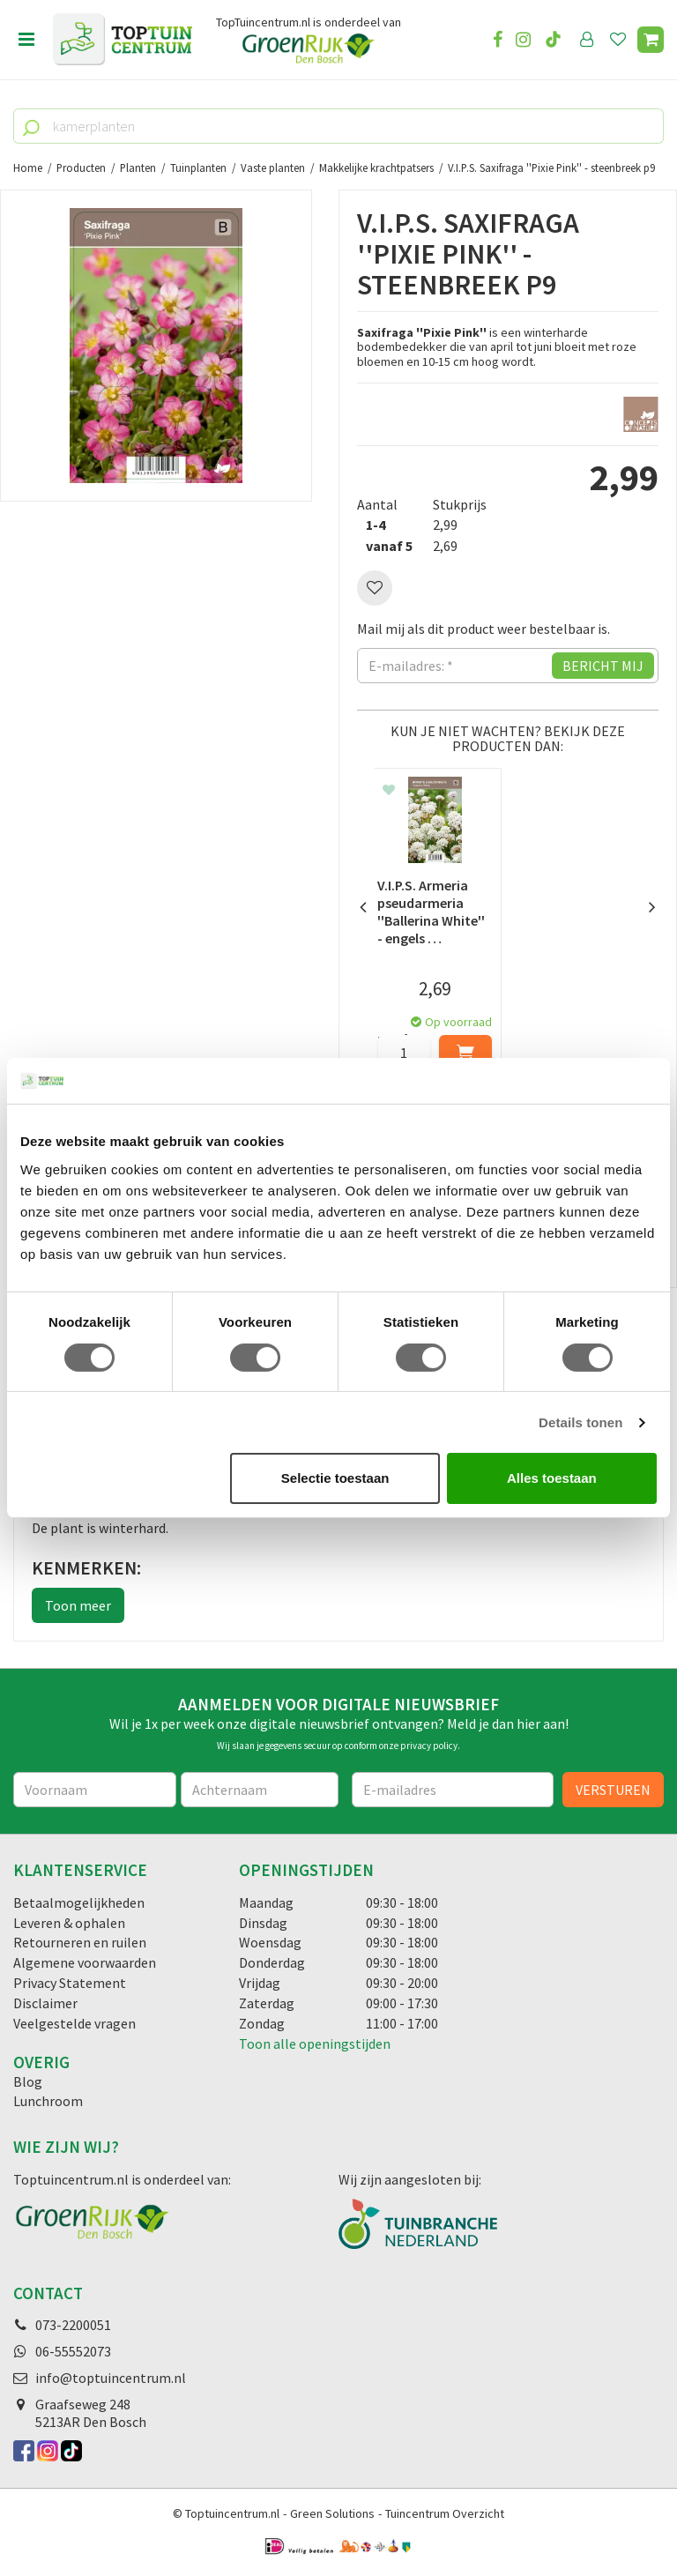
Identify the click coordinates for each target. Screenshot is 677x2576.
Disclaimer (45, 2003)
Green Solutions (332, 2513)
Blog (27, 2081)
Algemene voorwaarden (84, 1962)
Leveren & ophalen (69, 1923)
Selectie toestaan (335, 1477)
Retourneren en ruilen (79, 1943)
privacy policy (429, 1745)
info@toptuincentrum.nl (110, 2377)
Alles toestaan (552, 1477)
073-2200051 (73, 2325)
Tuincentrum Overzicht (444, 2513)
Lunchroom (48, 2102)
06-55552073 (73, 2351)
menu (26, 39)
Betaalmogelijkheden (79, 1902)
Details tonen (580, 1422)
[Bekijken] (650, 39)
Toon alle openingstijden (315, 2043)
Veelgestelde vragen (74, 2023)
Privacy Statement (69, 1983)
